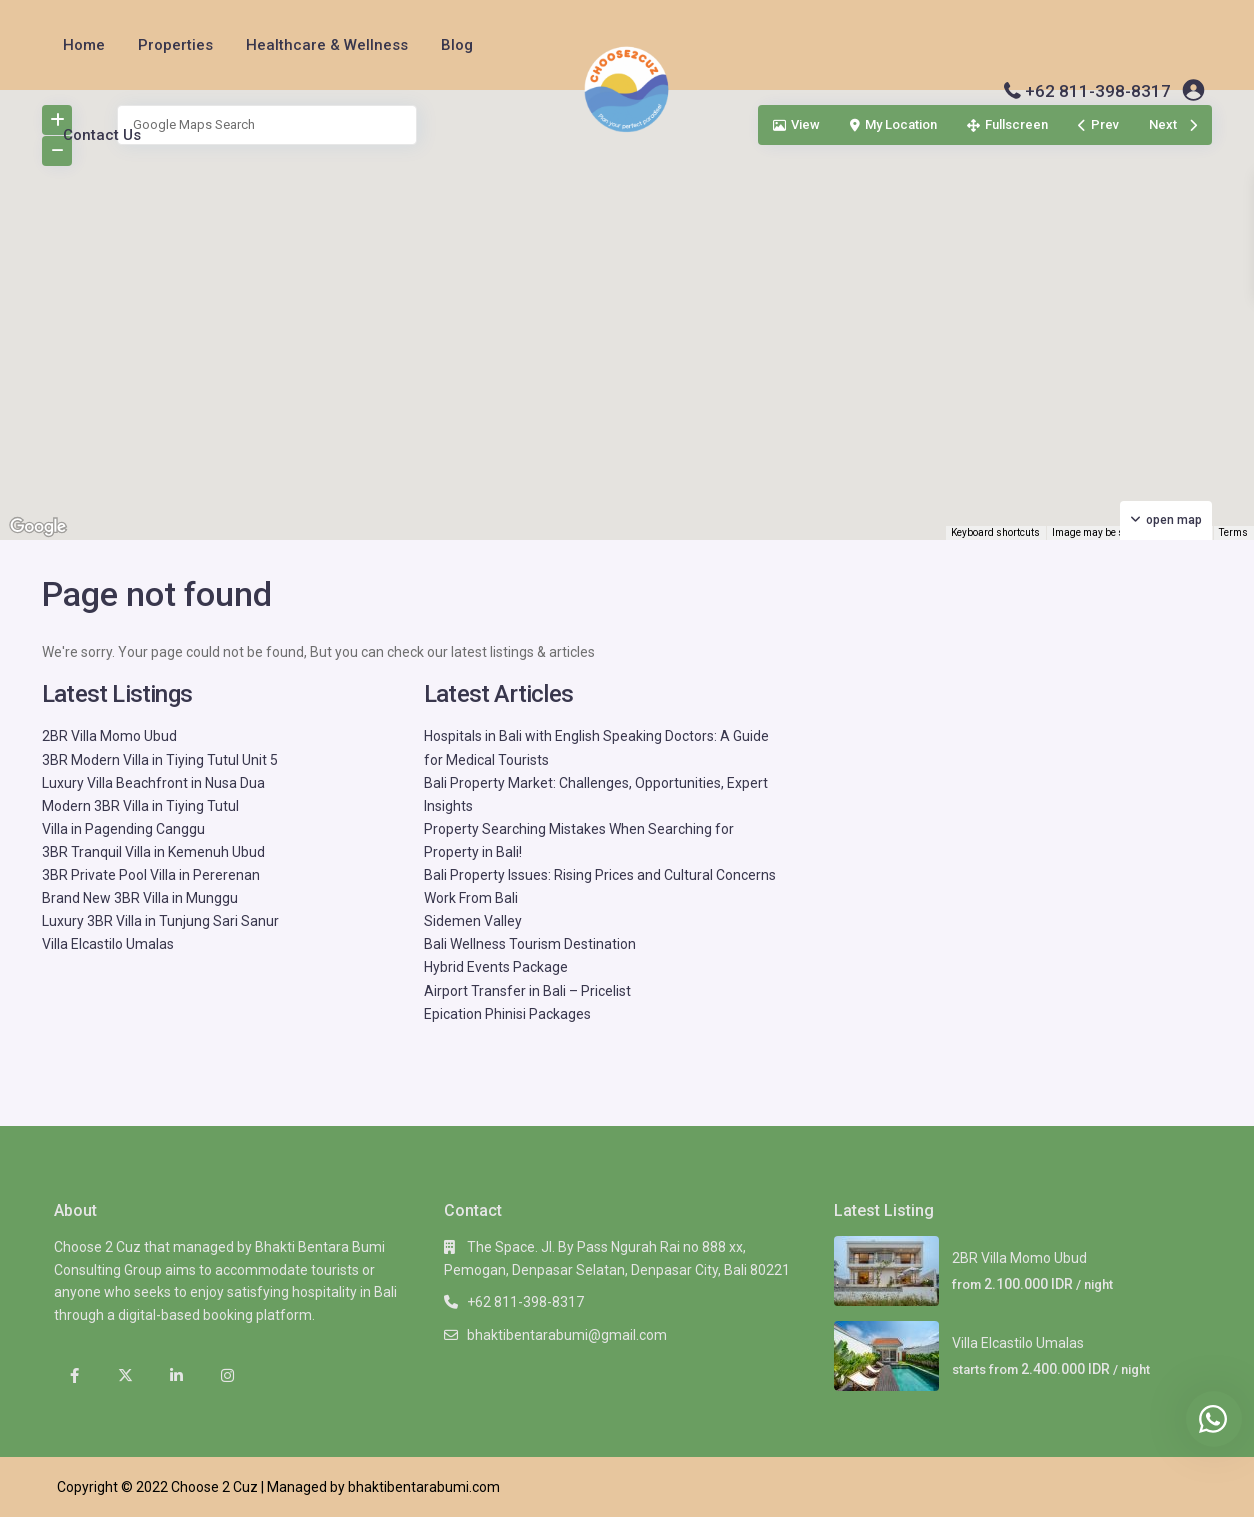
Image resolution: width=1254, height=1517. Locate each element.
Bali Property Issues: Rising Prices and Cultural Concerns (600, 875)
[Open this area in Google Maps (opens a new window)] (38, 527)
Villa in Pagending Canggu (123, 829)
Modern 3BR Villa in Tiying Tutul (140, 806)
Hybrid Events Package (496, 967)
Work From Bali (471, 898)
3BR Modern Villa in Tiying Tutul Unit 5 (160, 760)
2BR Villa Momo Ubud (109, 736)
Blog (457, 45)
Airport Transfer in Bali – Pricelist (527, 991)
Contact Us (102, 135)
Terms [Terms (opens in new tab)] (1233, 532)
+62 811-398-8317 (1098, 91)
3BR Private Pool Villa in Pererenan (151, 875)
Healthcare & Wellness (327, 45)
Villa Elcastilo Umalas (108, 944)
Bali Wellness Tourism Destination (530, 944)
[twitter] (125, 1376)
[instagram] (227, 1376)
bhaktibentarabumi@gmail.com (567, 1335)
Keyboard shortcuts (995, 532)
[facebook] (74, 1376)
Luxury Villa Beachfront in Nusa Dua (153, 783)
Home (84, 45)
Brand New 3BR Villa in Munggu (140, 898)
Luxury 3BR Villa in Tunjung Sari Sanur (160, 921)
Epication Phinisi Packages (507, 1014)
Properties (175, 45)
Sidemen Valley (473, 921)
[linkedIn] (176, 1376)
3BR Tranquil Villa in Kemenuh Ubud (153, 852)
